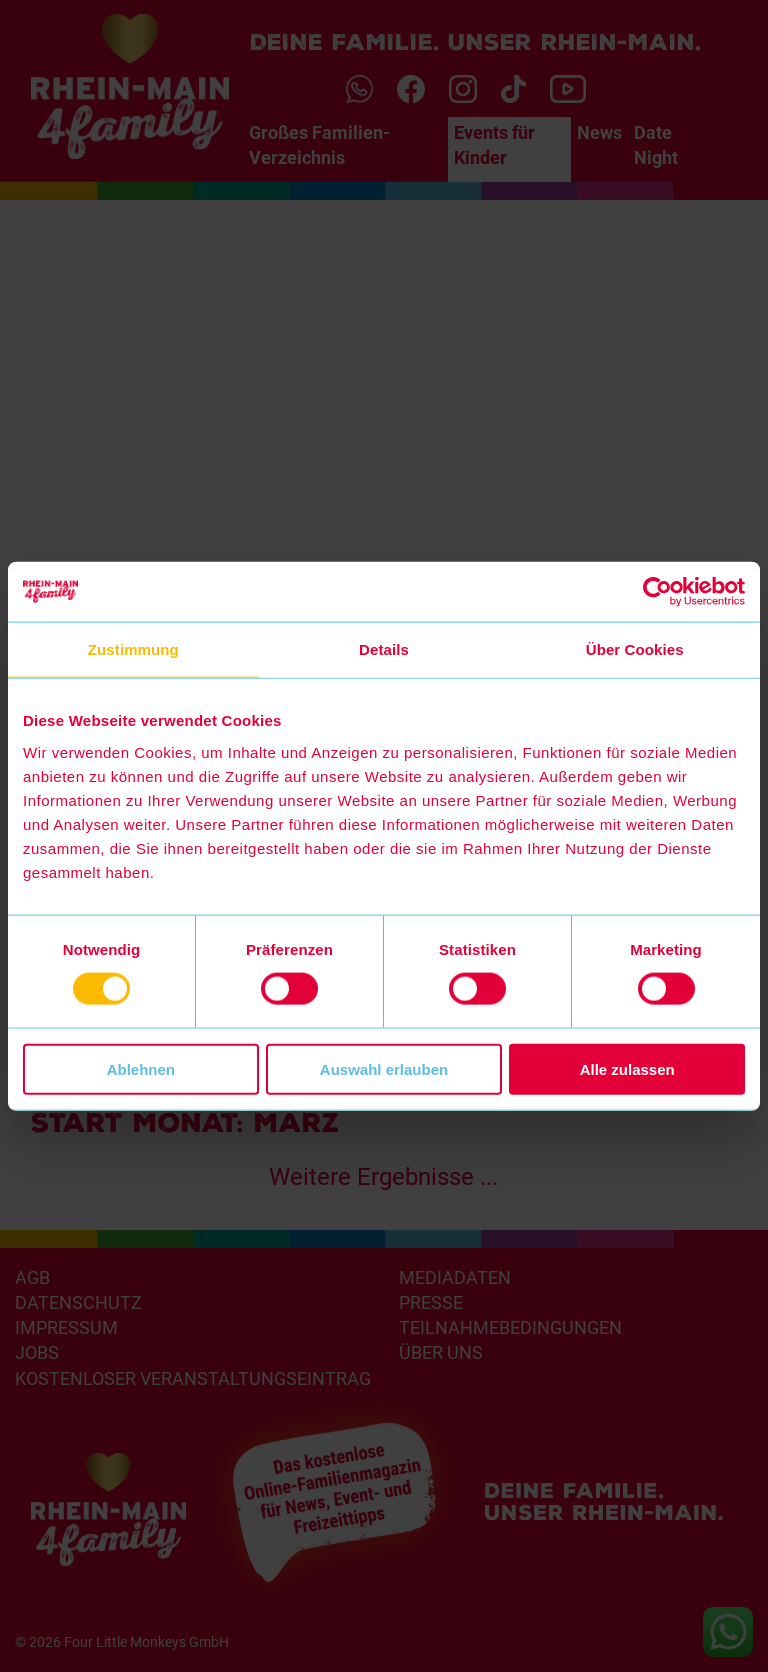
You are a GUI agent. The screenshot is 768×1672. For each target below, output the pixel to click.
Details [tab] (384, 649)
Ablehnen (141, 1068)
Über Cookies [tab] (635, 649)
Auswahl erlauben (384, 1068)
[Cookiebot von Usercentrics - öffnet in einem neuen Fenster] (657, 592)
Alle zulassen (627, 1068)
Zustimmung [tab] (133, 649)
